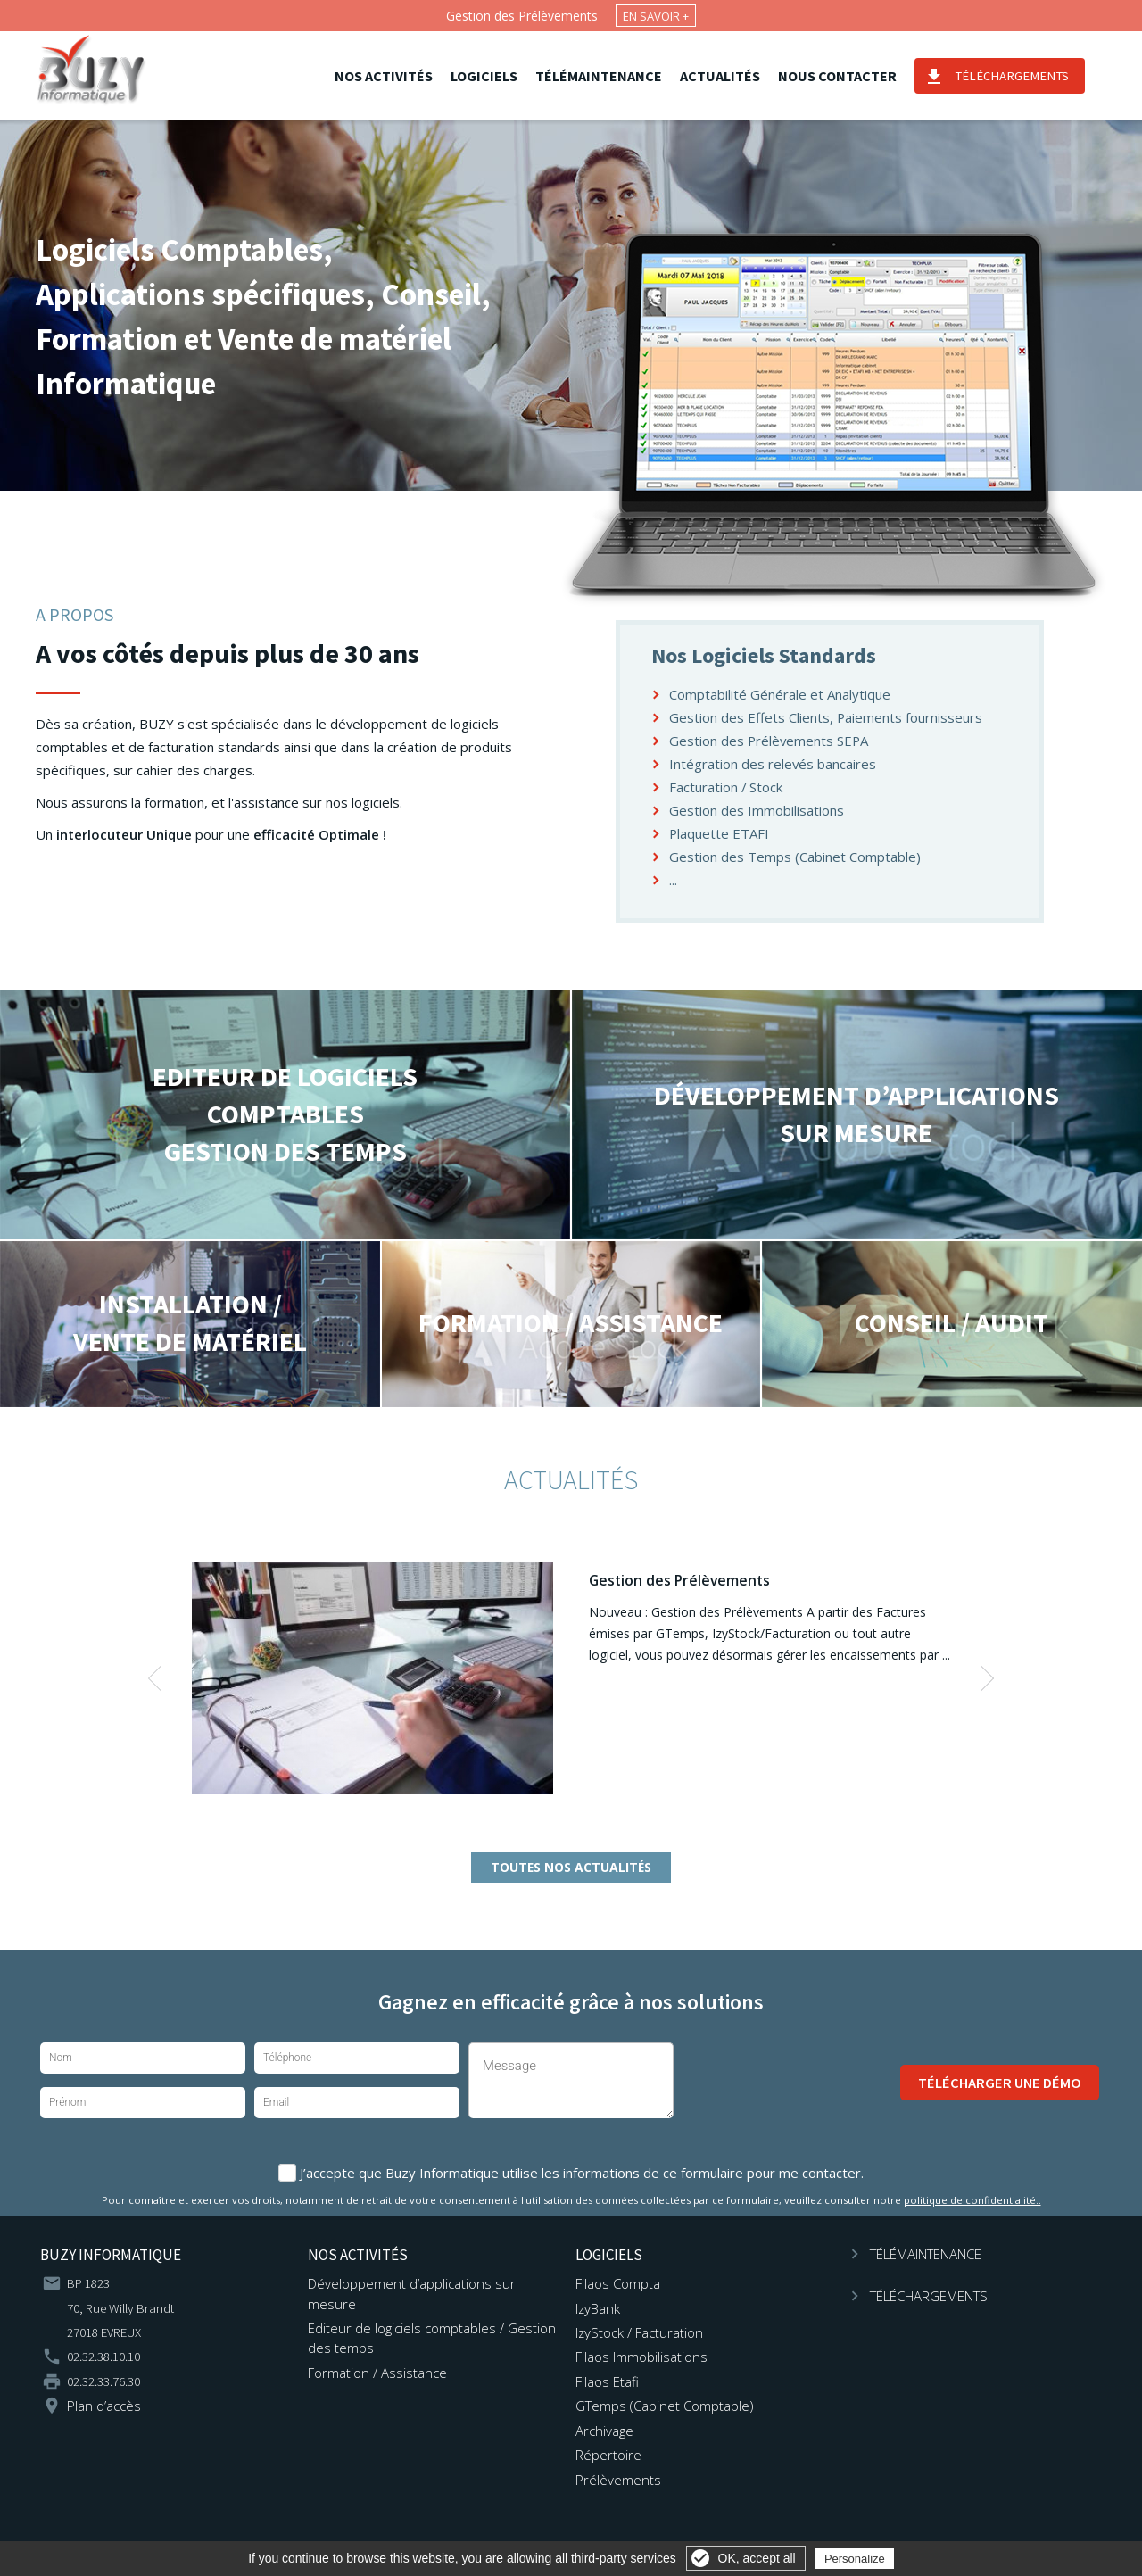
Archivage (604, 2430)
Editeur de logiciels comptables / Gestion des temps (432, 2338)
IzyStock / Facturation (639, 2332)
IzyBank (597, 2308)
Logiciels (496, 76)
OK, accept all (757, 2558)
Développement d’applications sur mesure (412, 2293)
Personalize (854, 2558)
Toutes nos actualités (571, 1867)
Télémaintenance (611, 76)
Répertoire (608, 2455)
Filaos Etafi (607, 2381)
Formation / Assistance (377, 2372)
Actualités (732, 76)
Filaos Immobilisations (641, 2356)
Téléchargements (1024, 76)
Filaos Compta (617, 2283)
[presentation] (787, 2082)
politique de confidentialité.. (972, 2200)
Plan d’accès (104, 2405)
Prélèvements (618, 2480)
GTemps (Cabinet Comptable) (664, 2405)
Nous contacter (849, 76)
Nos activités (396, 76)
